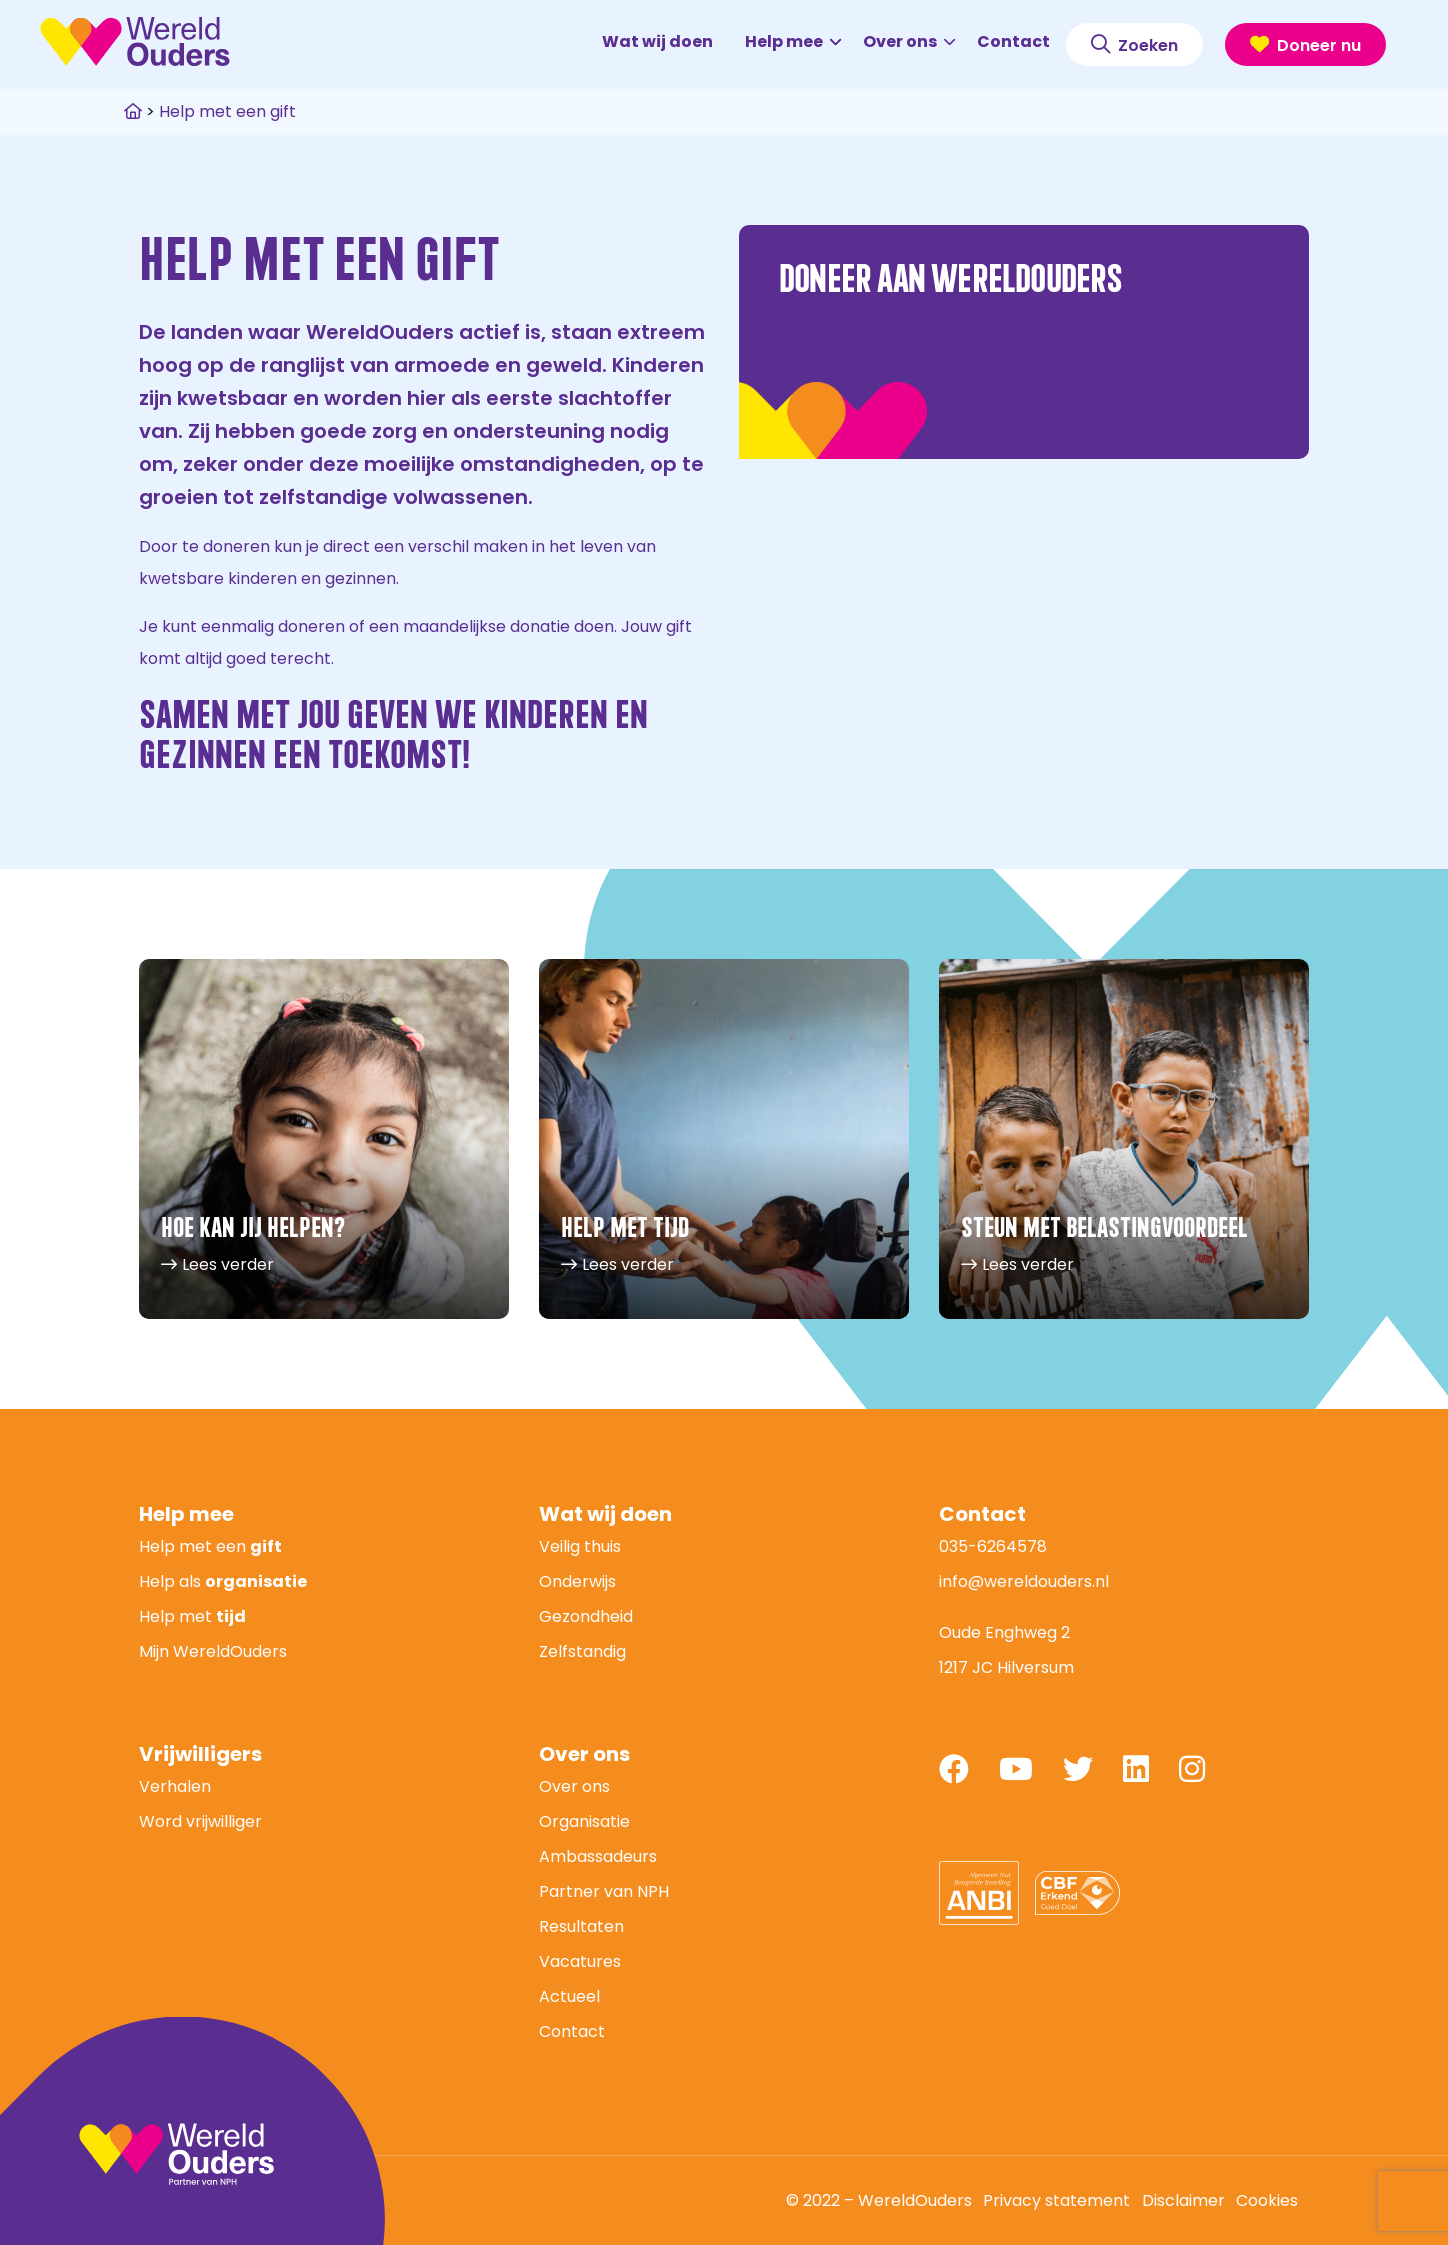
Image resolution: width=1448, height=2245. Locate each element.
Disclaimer (1183, 2200)
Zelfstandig (582, 1651)
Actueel (569, 1996)
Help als (223, 1581)
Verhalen (175, 1786)
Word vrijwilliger (200, 1821)
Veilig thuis (580, 1546)
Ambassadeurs (598, 1856)
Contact (1013, 41)
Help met (192, 1616)
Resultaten (581, 1926)
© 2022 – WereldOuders (879, 2200)
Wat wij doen (657, 41)
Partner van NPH (604, 1891)
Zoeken (1134, 45)
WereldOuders (135, 41)
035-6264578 (993, 1546)
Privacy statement (1056, 2200)
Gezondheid (586, 1616)
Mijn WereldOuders (213, 1651)
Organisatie (584, 1821)
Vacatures (580, 1961)
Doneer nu (1305, 45)
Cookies (1267, 2200)
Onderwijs (577, 1581)
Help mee (793, 41)
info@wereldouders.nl (1024, 1581)
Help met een (210, 1546)
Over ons (909, 41)
